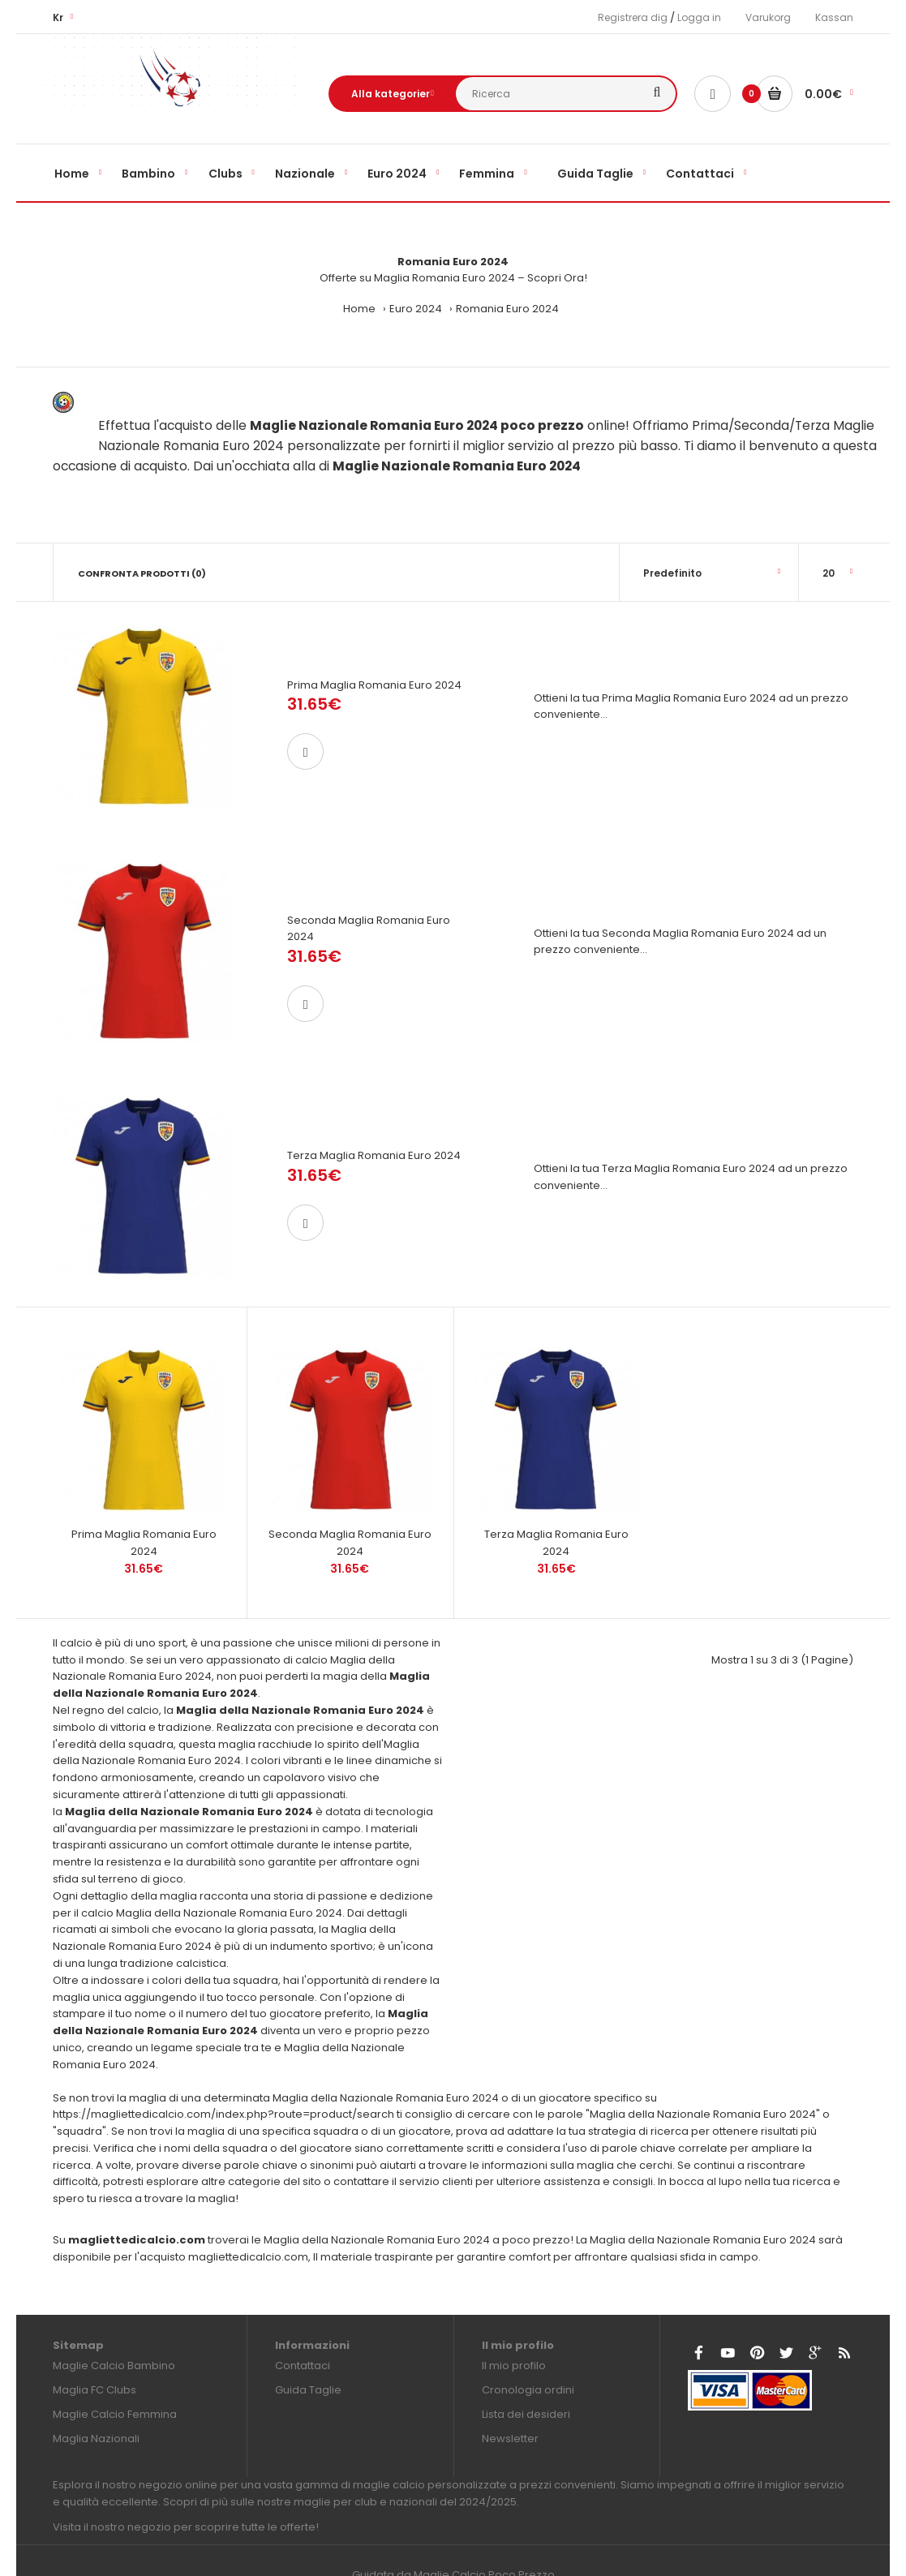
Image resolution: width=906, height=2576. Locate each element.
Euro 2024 (415, 308)
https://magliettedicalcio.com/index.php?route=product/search (223, 2072)
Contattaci (302, 2323)
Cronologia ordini (528, 2347)
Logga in (699, 17)
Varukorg (768, 17)
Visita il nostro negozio (112, 2484)
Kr (58, 17)
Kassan (834, 17)
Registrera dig (633, 17)
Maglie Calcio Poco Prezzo (484, 2532)
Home (359, 308)
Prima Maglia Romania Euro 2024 (374, 685)
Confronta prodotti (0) (142, 573)
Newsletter (510, 2396)
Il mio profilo (514, 2323)
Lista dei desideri (526, 2372)
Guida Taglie (308, 2347)
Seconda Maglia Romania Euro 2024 (350, 1499)
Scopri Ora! (557, 278)
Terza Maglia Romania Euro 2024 (374, 1135)
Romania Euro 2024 (507, 308)
